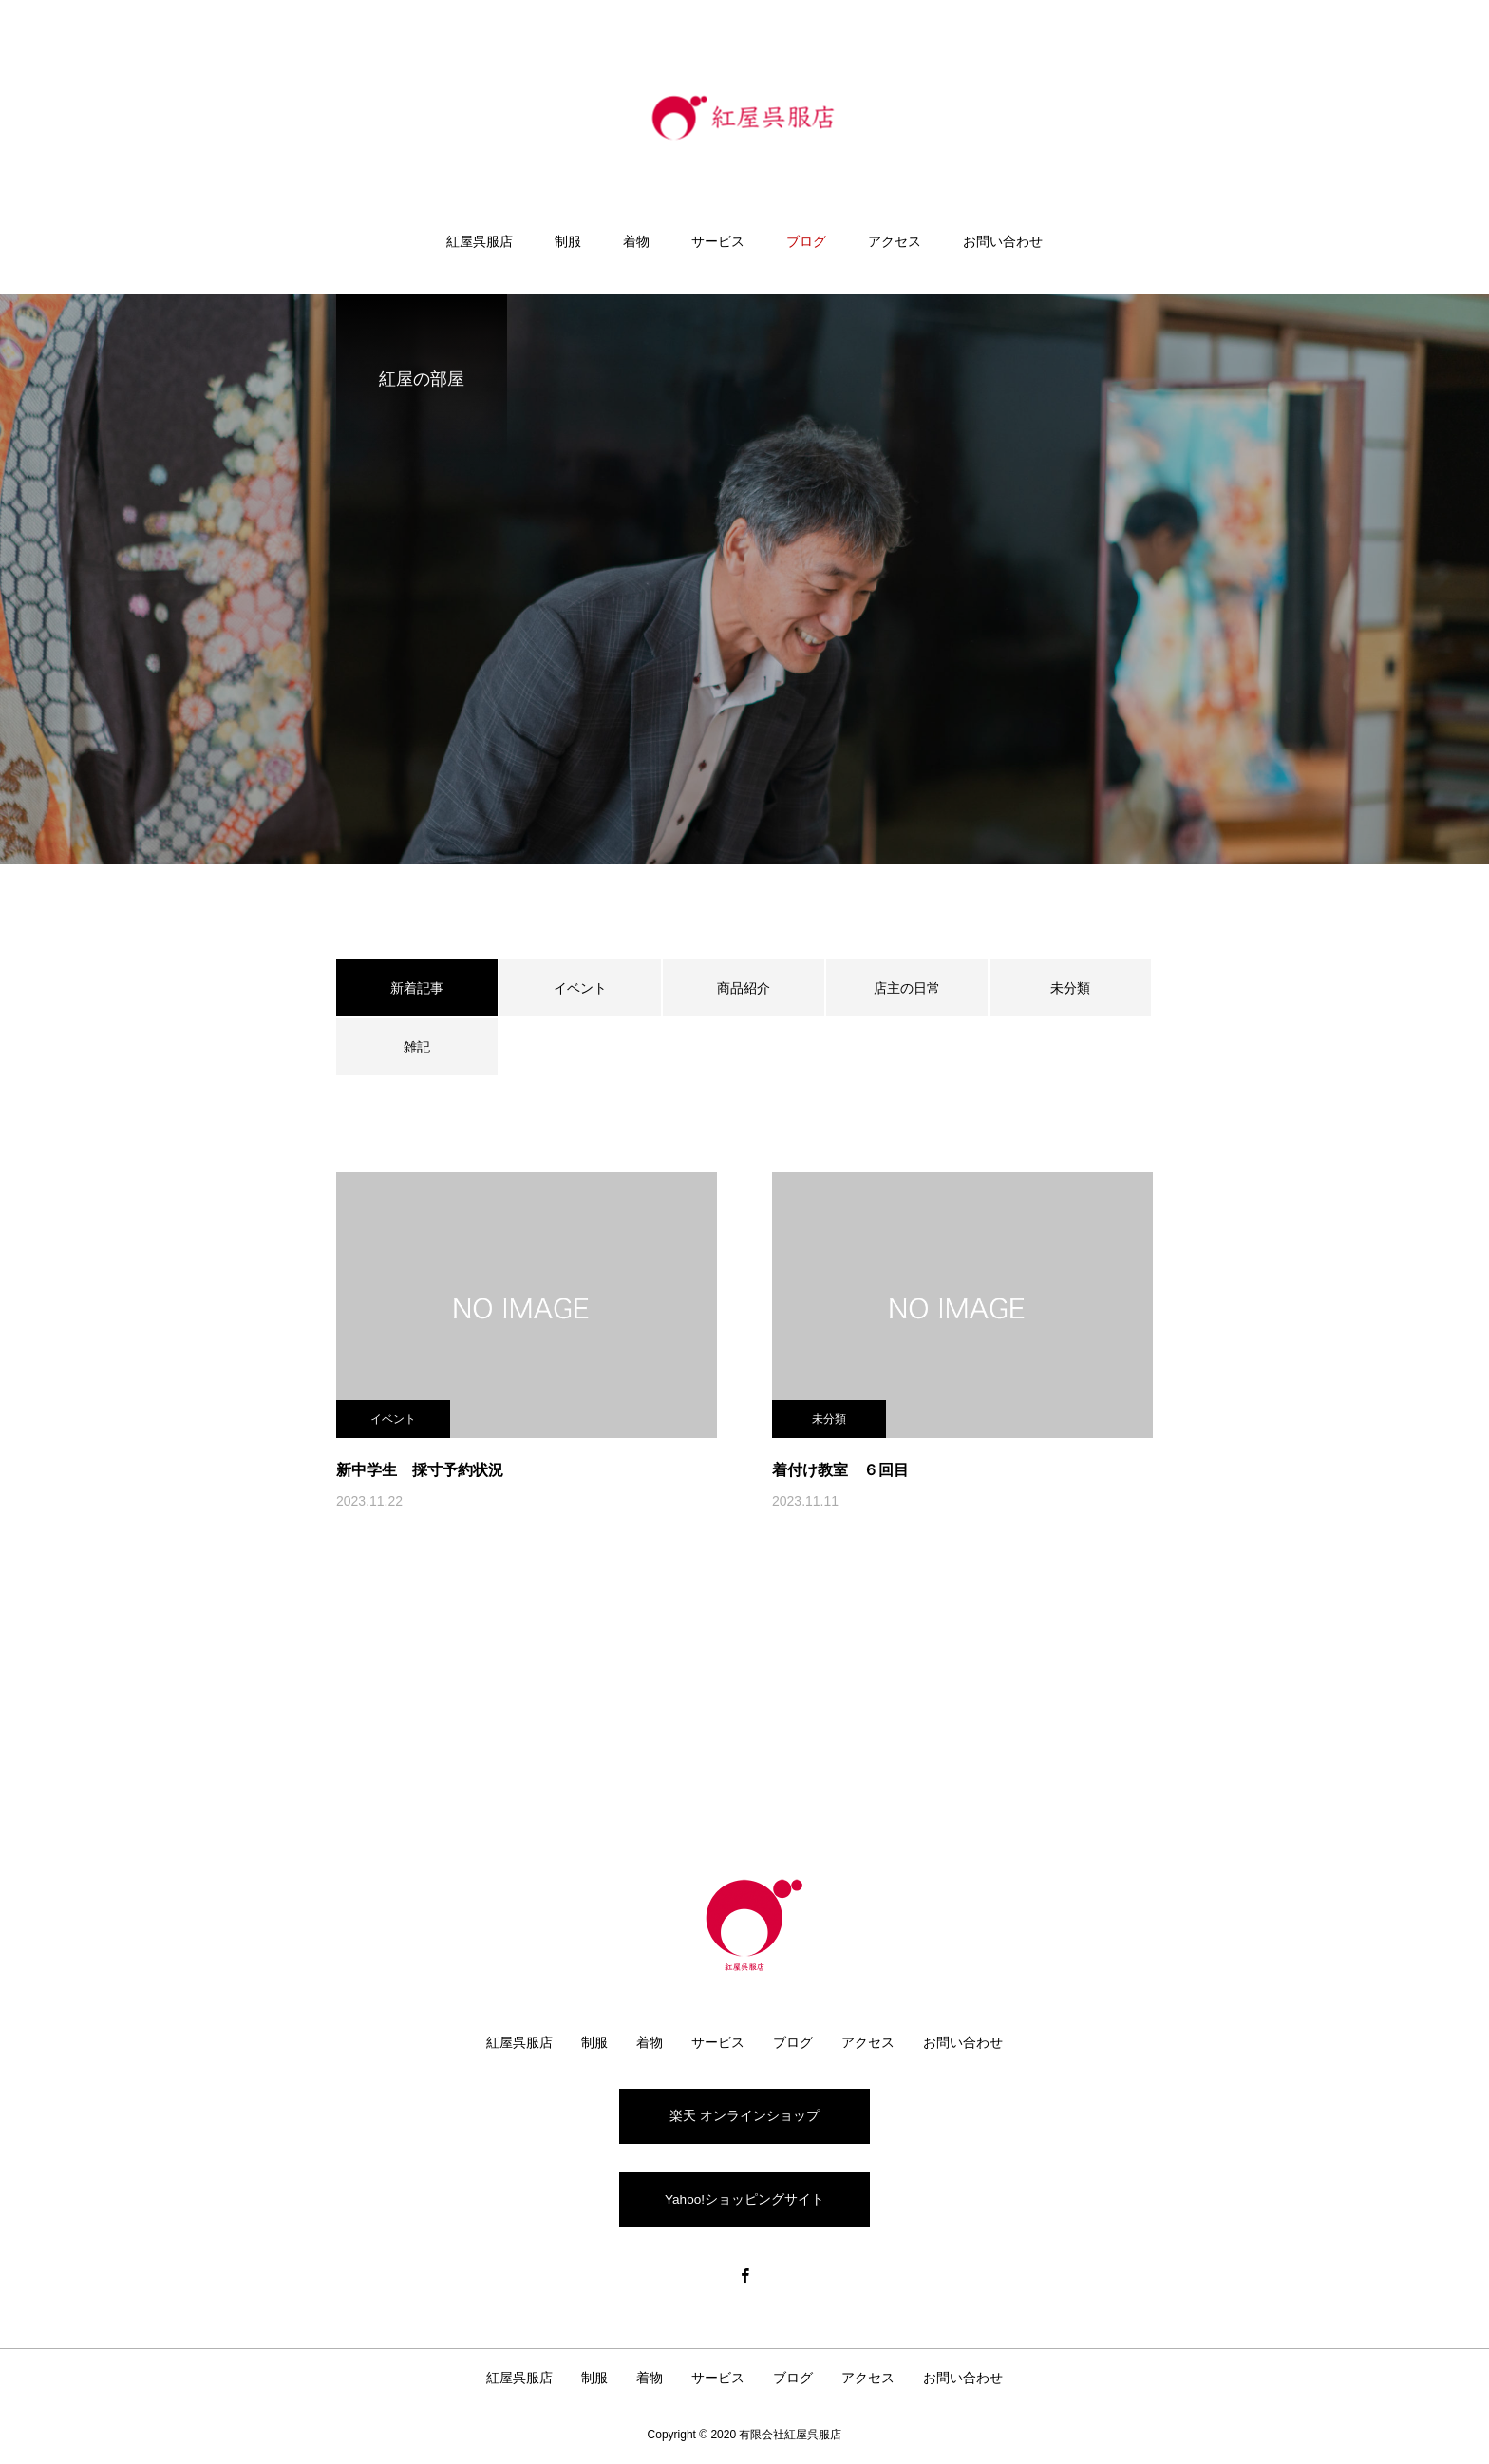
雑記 (417, 1046)
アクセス (894, 241)
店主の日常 (907, 987)
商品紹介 (743, 987)
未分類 (1070, 987)
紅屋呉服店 (479, 241)
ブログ (806, 241)
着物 (636, 241)
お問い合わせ (1003, 241)
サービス (717, 241)
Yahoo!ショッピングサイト (744, 2200)
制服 (568, 241)
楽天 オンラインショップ (744, 2114)
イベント (580, 987)
